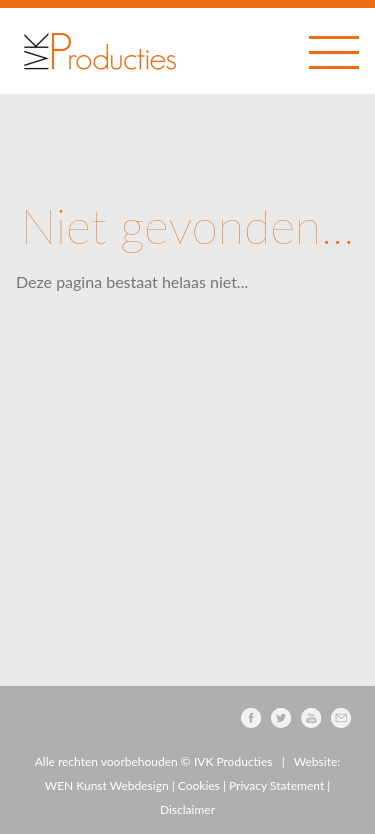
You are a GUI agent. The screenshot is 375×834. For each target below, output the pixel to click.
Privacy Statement (276, 785)
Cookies (199, 785)
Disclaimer (187, 809)
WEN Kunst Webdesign (107, 785)
